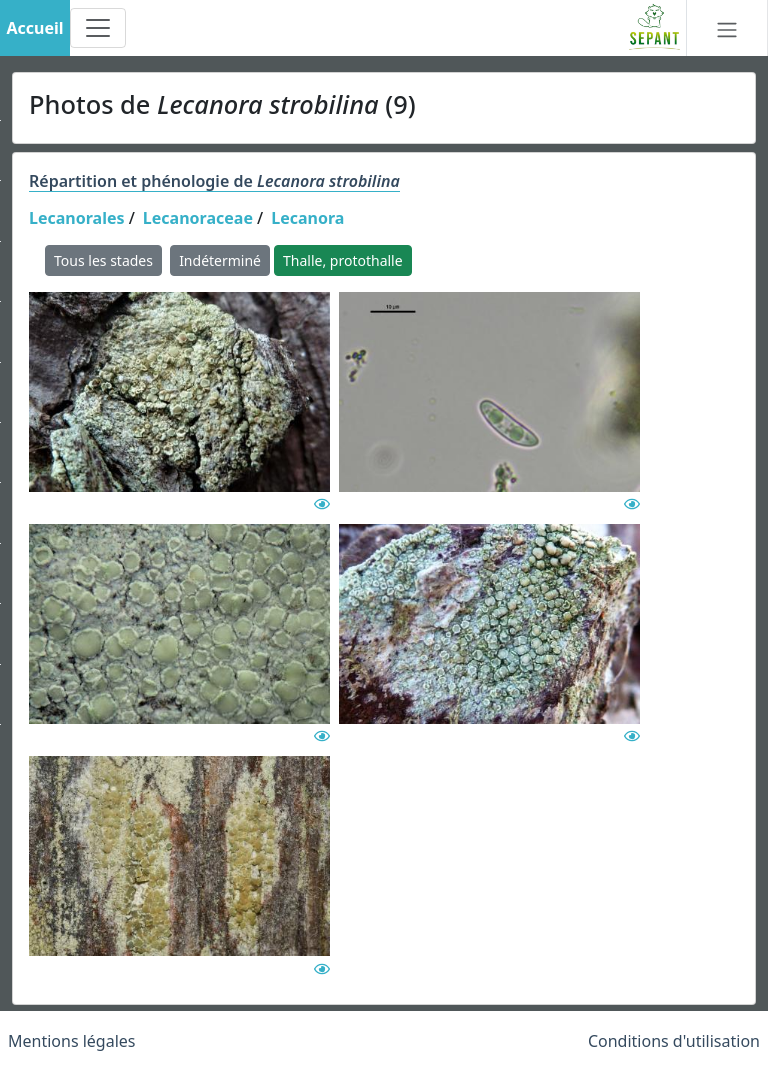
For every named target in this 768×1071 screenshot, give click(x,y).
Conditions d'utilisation (674, 1041)
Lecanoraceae (198, 218)
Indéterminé (220, 260)
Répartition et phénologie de (214, 181)
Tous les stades (103, 260)
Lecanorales (77, 218)
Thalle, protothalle (343, 260)
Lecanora (307, 218)
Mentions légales (72, 1041)
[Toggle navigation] (98, 28)
